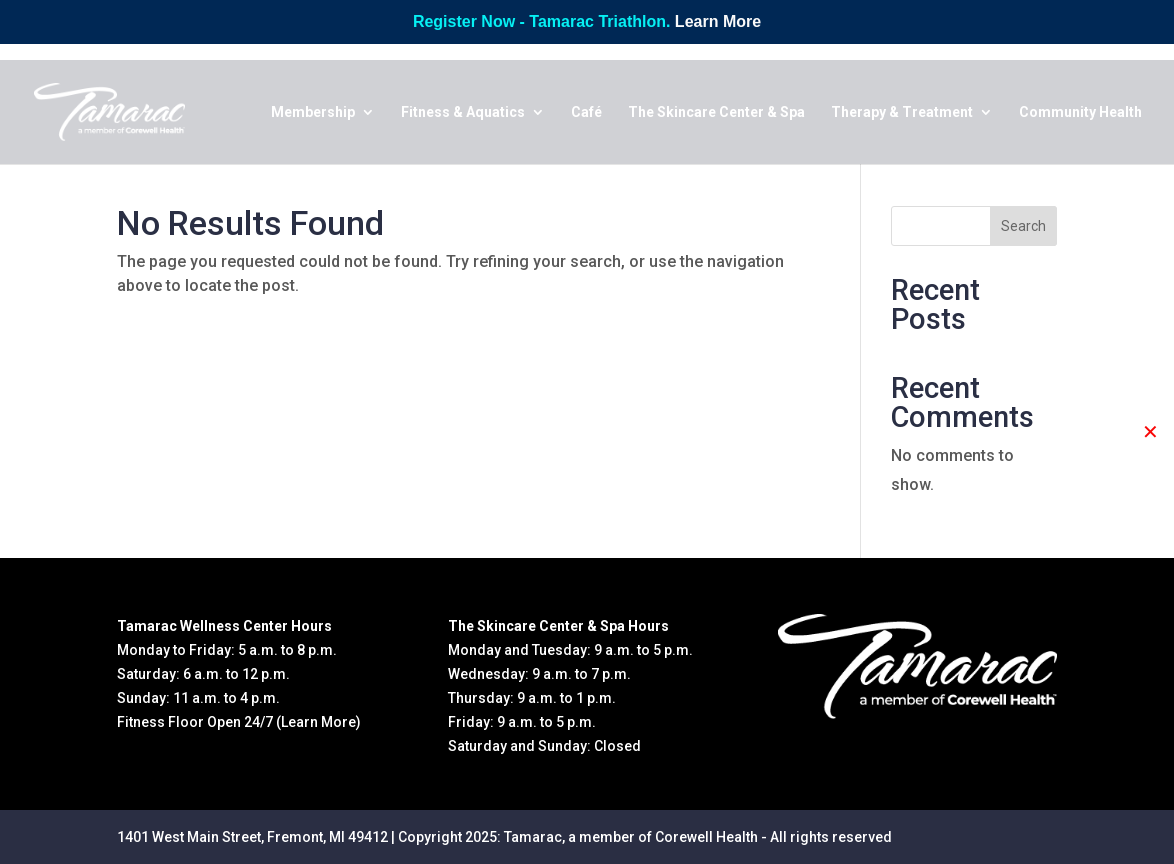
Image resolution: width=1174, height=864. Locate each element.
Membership (313, 112)
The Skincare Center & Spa (716, 112)
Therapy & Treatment (902, 112)
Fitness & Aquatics (463, 112)
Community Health (1080, 112)
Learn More (718, 21)
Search (1023, 226)
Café (586, 112)
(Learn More (316, 722)
